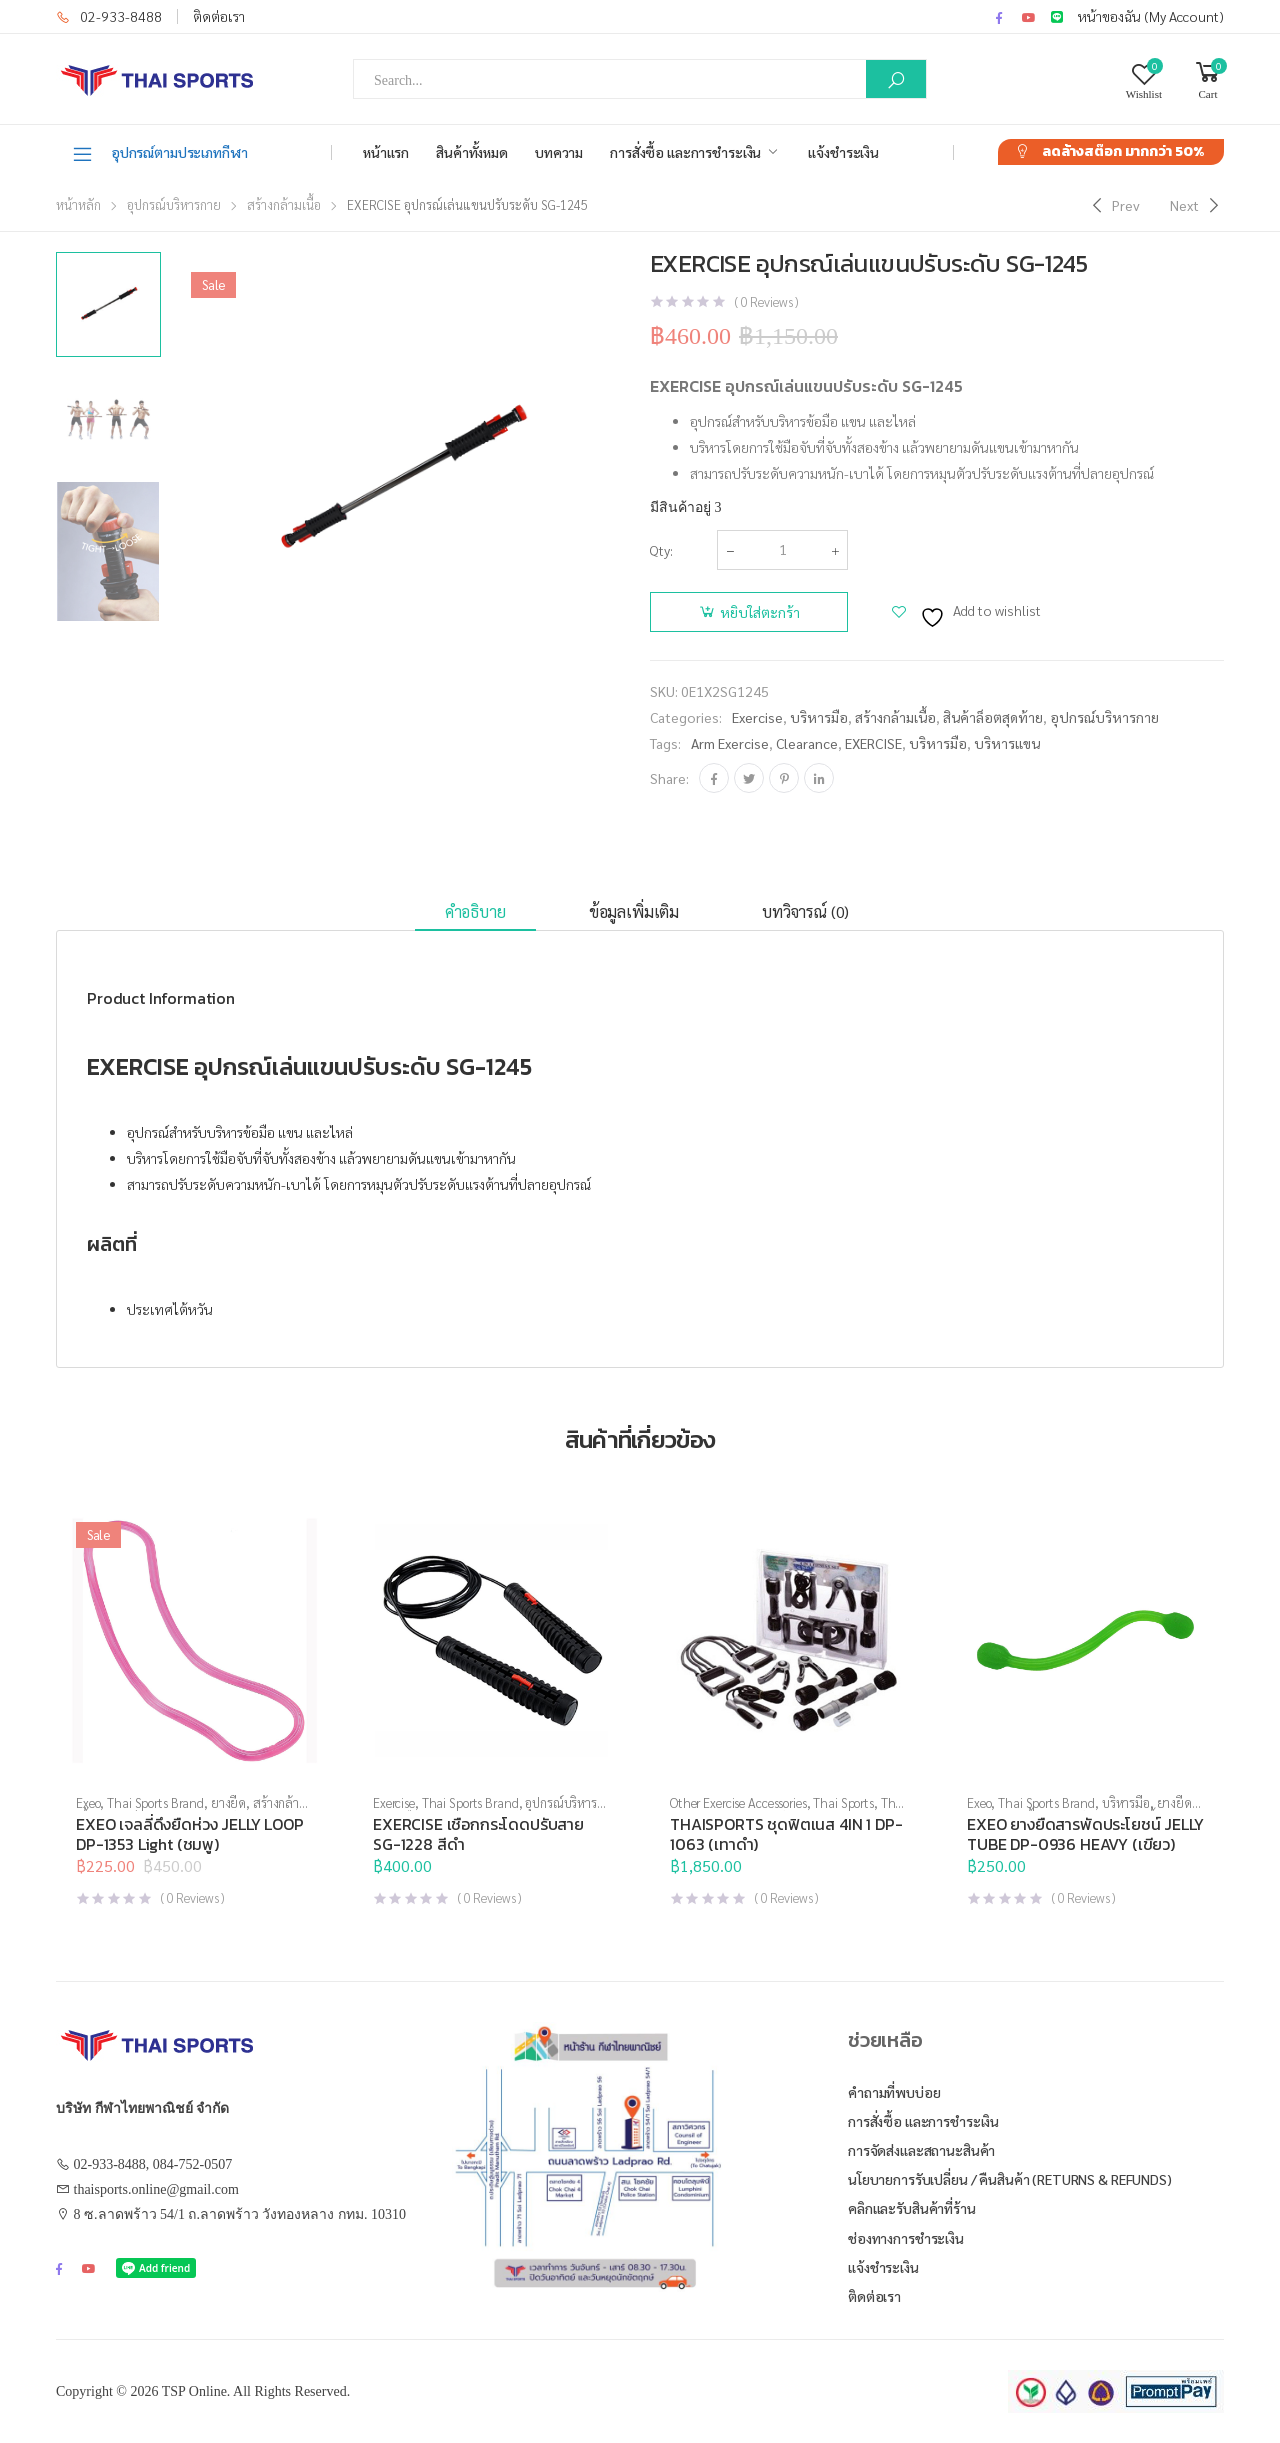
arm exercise (730, 743)
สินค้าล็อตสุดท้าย (993, 717)
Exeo (88, 1802)
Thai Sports (843, 1802)
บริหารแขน (1007, 743)
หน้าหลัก (78, 204)
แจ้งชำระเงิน (843, 152)
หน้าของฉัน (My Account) (1151, 16)
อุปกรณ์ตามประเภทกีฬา (159, 153)
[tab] (475, 912)
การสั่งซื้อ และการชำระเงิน (685, 152)
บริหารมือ (819, 717)
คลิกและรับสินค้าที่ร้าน (912, 2208)
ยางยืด (228, 1802)
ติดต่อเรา (219, 16)
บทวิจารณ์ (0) (805, 911)
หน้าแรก (386, 152)
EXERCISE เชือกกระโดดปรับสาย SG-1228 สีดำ (478, 1834)
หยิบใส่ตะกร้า (760, 612)
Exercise (757, 717)
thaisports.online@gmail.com (156, 2189)
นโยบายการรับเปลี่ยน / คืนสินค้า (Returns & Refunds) (1010, 2179)
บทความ (559, 152)
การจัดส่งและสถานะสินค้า (921, 2150)
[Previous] (1113, 204)
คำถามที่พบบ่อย (894, 2092)
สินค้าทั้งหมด (472, 152)
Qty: (661, 550)
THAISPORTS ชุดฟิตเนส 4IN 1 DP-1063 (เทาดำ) (786, 1834)
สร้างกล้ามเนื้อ (284, 204)
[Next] (1197, 204)
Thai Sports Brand (155, 1802)
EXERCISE (873, 743)
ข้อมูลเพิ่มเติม (634, 911)
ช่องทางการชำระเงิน (906, 2238)
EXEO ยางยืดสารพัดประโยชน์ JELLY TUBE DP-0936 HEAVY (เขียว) (1085, 1834)
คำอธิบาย (475, 911)
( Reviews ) (766, 301)
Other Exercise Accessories (738, 1802)
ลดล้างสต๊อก (1123, 151)
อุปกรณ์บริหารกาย (174, 204)
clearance (807, 743)
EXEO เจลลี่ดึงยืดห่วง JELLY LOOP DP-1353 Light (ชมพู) (190, 1834)
